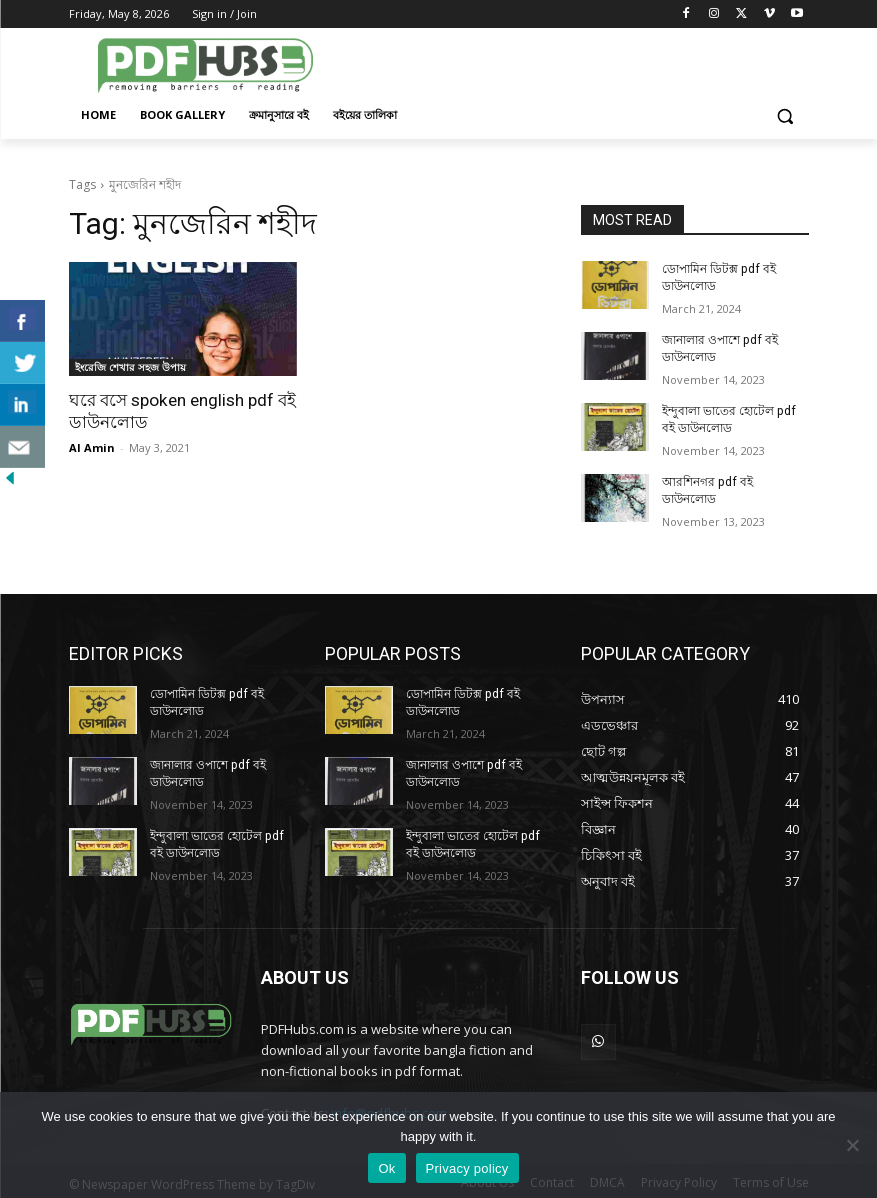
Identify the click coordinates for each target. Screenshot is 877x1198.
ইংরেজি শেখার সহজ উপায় (130, 367)
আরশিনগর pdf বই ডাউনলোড (735, 481)
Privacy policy (467, 1168)
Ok (386, 1168)
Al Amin (92, 446)
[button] (785, 115)
